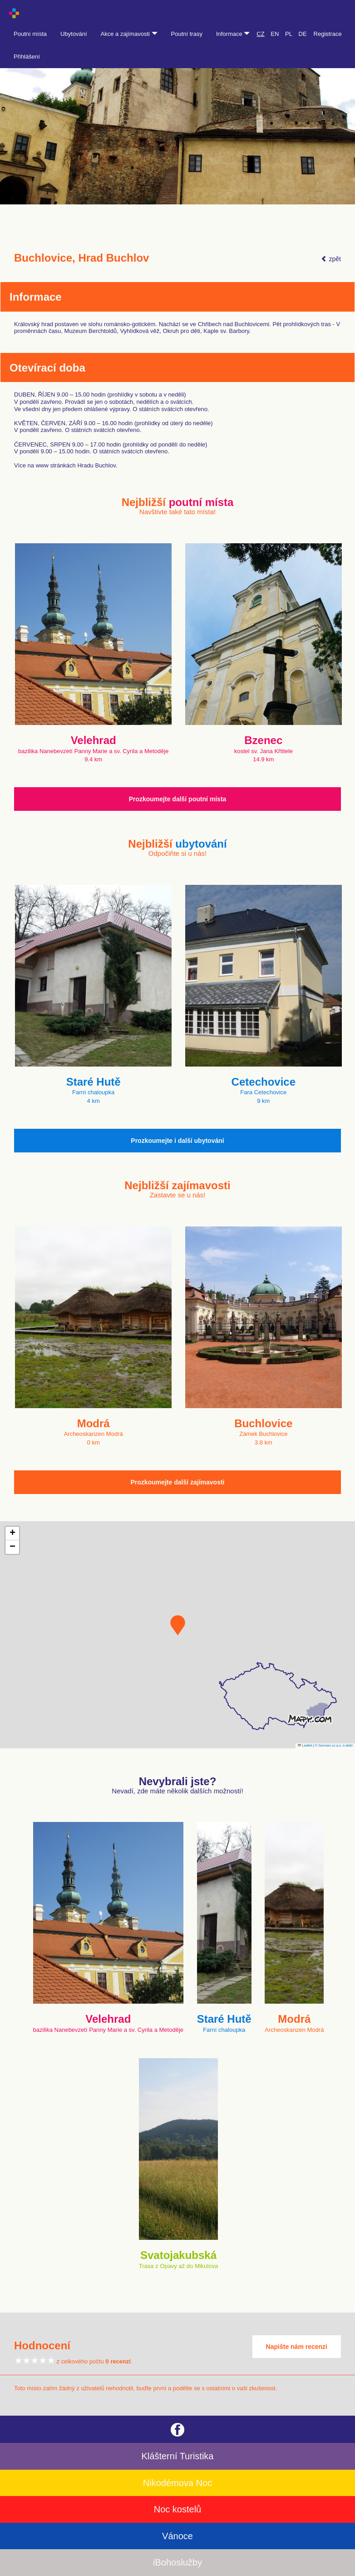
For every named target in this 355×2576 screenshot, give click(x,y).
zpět (331, 259)
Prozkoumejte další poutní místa (178, 799)
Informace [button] (233, 33)
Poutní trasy (186, 33)
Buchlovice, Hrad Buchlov (81, 258)
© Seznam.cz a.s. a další (334, 1745)
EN (275, 33)
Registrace (328, 33)
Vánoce (177, 2536)
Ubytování (73, 33)
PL (288, 33)
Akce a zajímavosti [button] (129, 33)
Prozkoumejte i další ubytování (177, 1140)
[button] (177, 1625)
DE (303, 33)
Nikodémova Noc (177, 2483)
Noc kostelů (178, 2509)
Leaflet (305, 1745)
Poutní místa (30, 33)
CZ (260, 33)
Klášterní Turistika (178, 2456)
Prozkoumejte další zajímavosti (178, 1482)
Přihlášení (27, 56)
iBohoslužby (177, 2562)
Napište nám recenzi (296, 2346)
